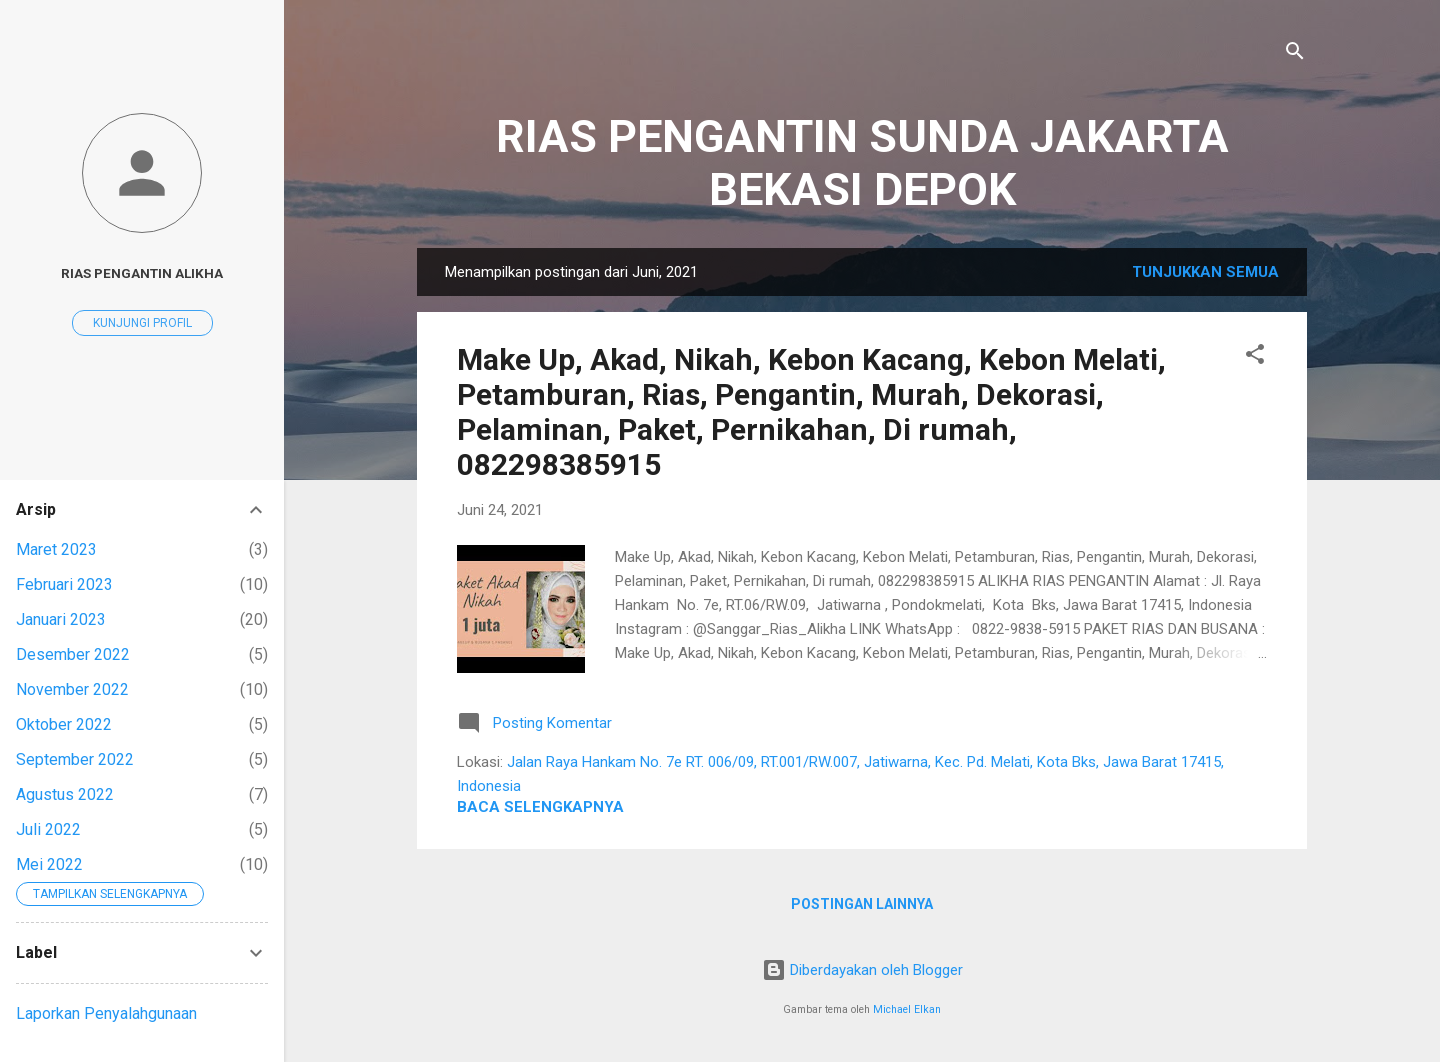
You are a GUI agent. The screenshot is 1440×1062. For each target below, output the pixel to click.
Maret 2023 (56, 549)
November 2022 (72, 689)
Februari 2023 (64, 584)
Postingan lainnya (862, 904)
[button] (1255, 357)
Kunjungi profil (142, 323)
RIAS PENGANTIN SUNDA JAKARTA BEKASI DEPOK (862, 163)
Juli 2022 (48, 829)
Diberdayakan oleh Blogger (862, 970)
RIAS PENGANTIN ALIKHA (142, 273)
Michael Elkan (907, 1009)
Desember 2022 (73, 654)
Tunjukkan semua (1205, 272)
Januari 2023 (61, 619)
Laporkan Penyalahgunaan (106, 1013)
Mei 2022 (49, 864)
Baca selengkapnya (540, 807)
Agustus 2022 (65, 794)
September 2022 (75, 759)
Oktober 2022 (64, 724)
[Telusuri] (1295, 54)
